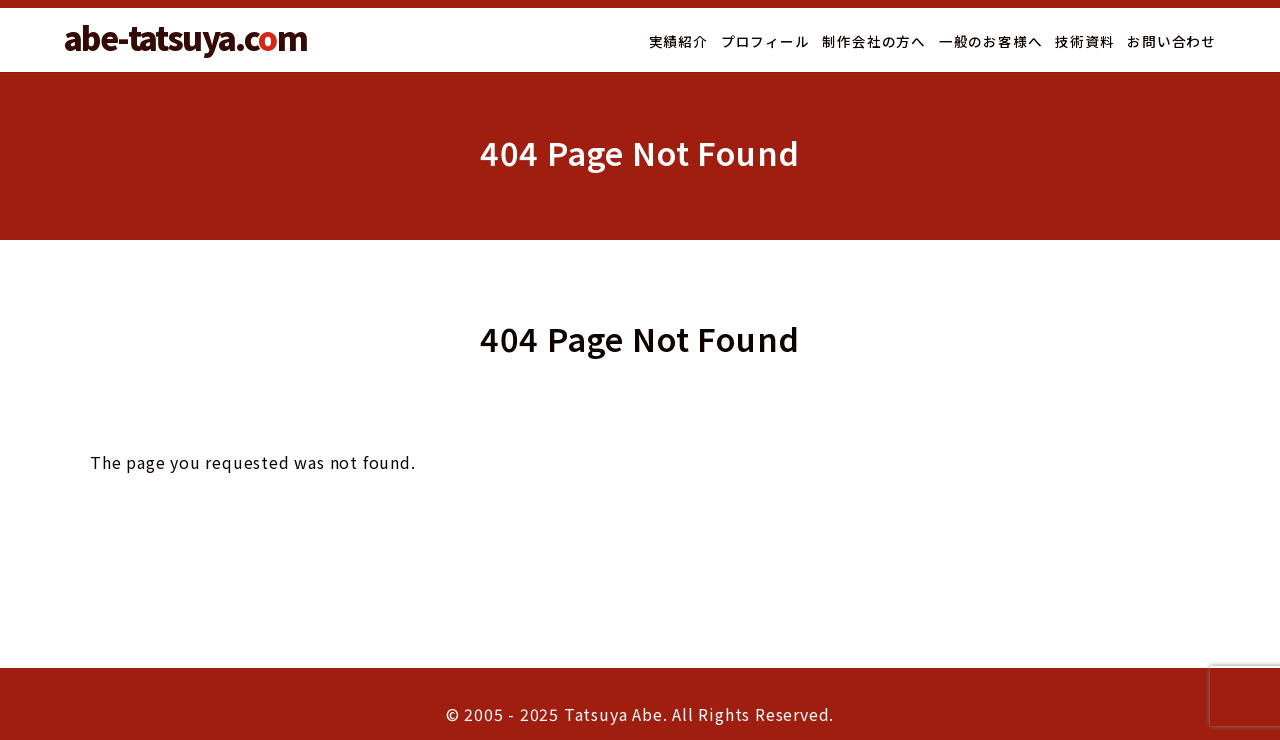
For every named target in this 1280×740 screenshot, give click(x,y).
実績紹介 (678, 41)
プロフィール (765, 41)
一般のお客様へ (991, 41)
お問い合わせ (1171, 41)
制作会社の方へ (874, 41)
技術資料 (1084, 41)
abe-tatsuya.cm (185, 37)
